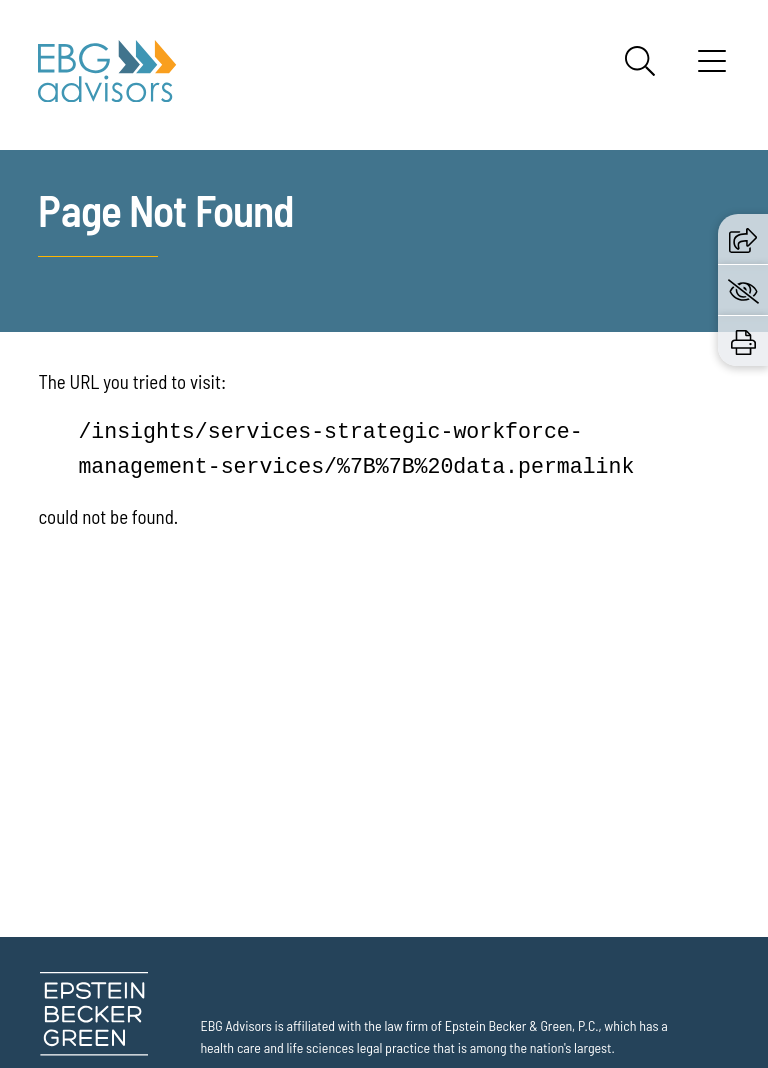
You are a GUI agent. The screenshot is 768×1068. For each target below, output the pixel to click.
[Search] (640, 61)
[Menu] (712, 68)
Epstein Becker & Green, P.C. (522, 1025)
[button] (743, 238)
